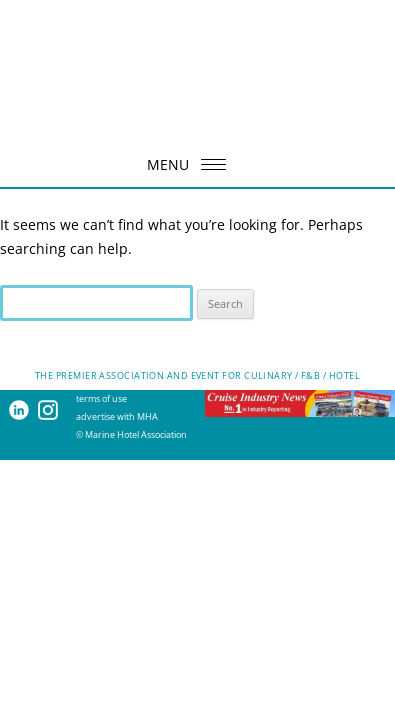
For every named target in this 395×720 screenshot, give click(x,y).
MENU (193, 164)
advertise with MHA (117, 416)
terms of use (101, 398)
